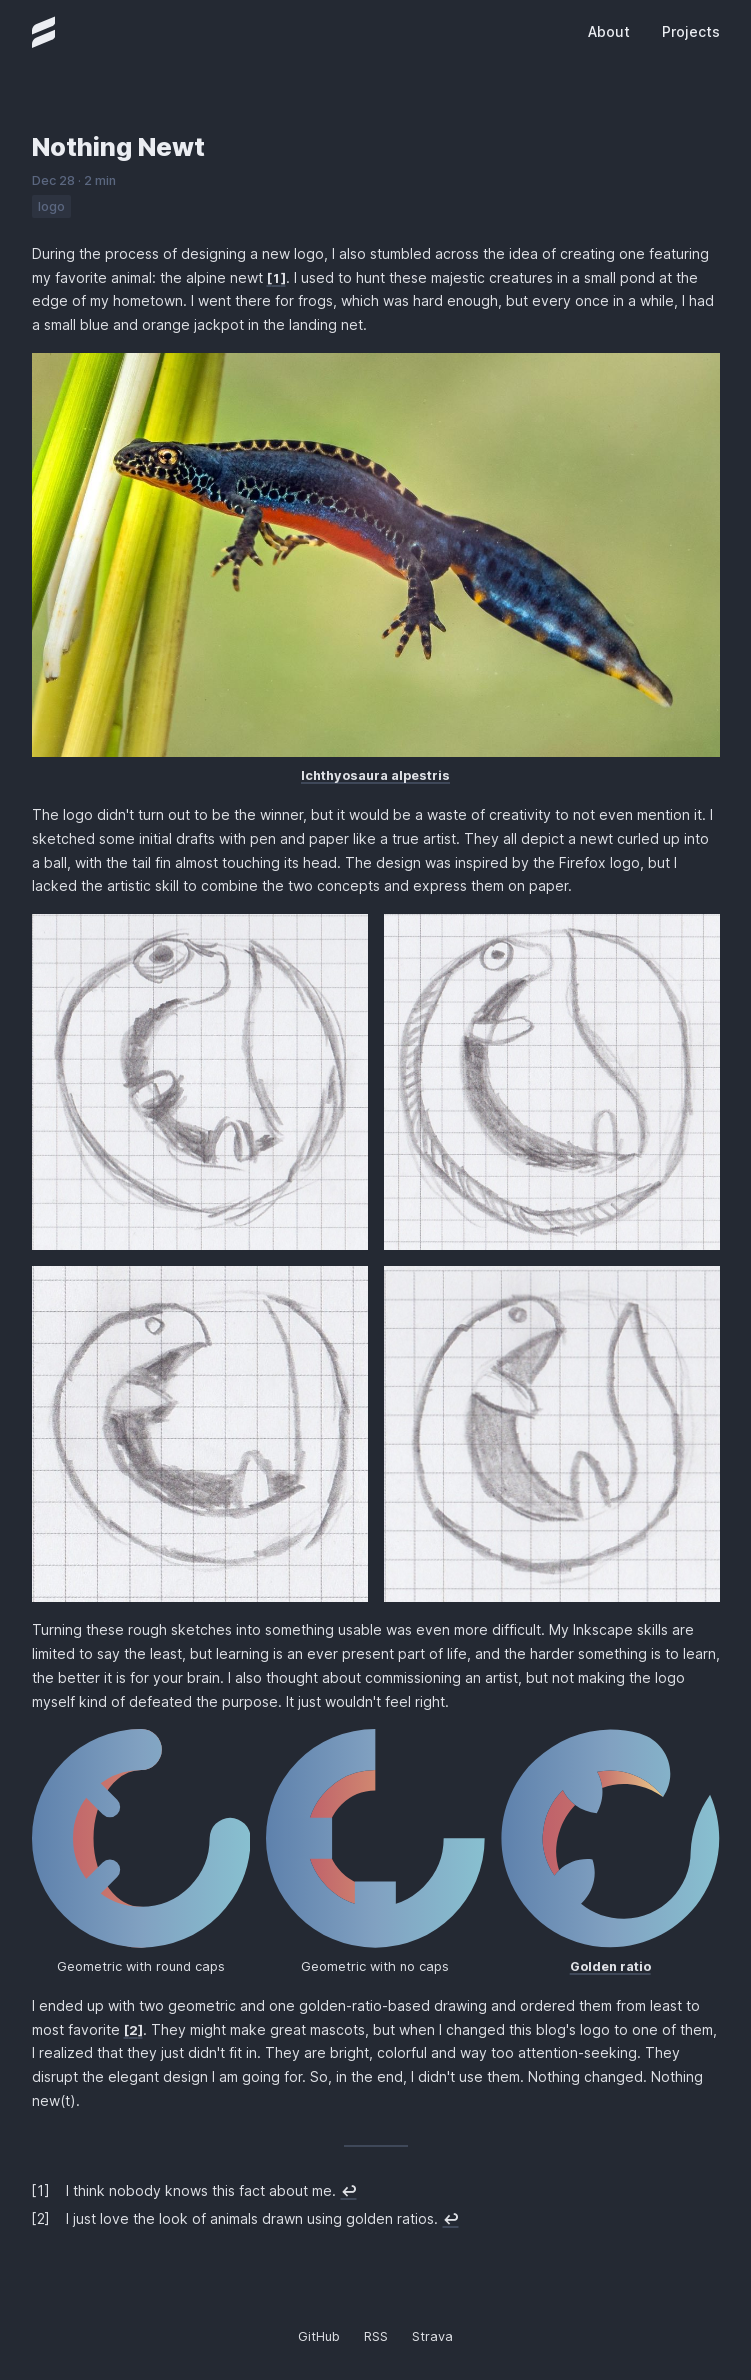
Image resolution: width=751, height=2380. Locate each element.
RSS (376, 2336)
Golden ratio (610, 1966)
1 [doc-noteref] (276, 278)
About (609, 31)
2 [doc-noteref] (133, 2030)
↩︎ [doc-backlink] (349, 2190)
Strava (432, 2336)
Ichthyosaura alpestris (375, 775)
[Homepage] (44, 32)
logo (51, 206)
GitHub (319, 2336)
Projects (691, 31)
